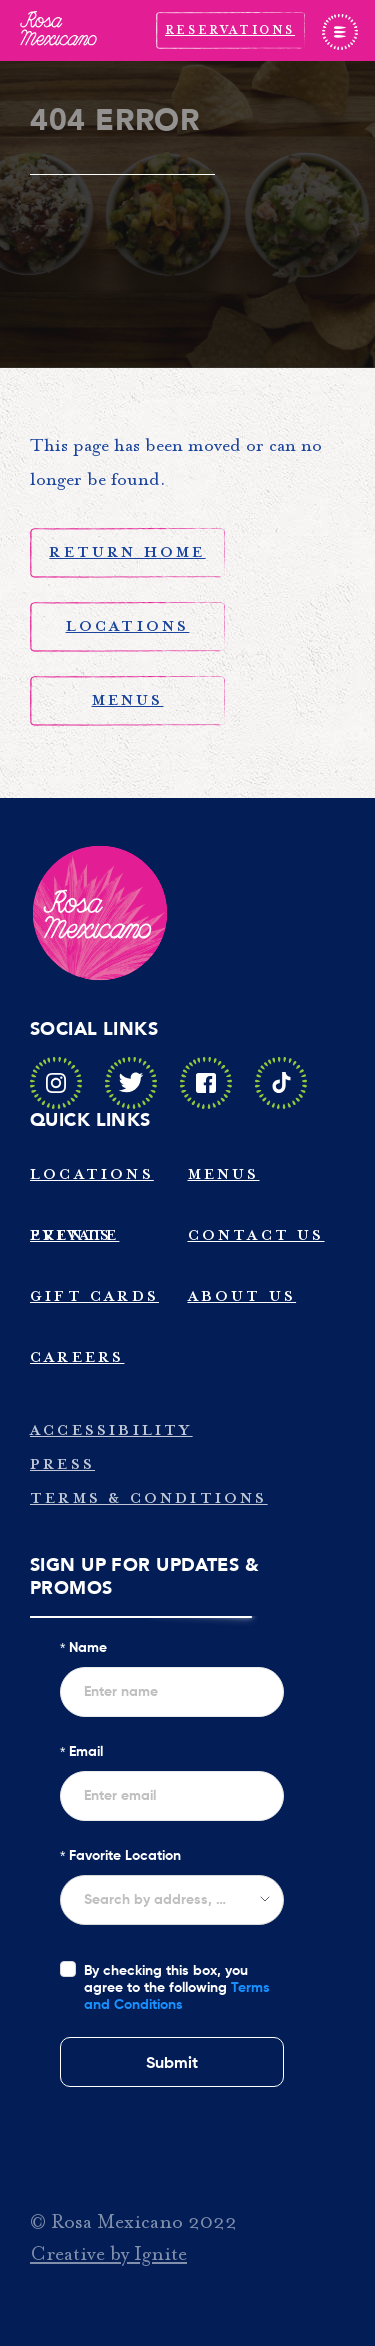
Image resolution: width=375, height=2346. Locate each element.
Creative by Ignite (108, 2254)
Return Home (127, 552)
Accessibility (111, 1430)
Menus (128, 700)
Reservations (230, 30)
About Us (242, 1296)
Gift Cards (94, 1296)
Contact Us (256, 1235)
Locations (128, 626)
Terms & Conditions (149, 1498)
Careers (77, 1357)
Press (62, 1464)
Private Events (74, 1235)
